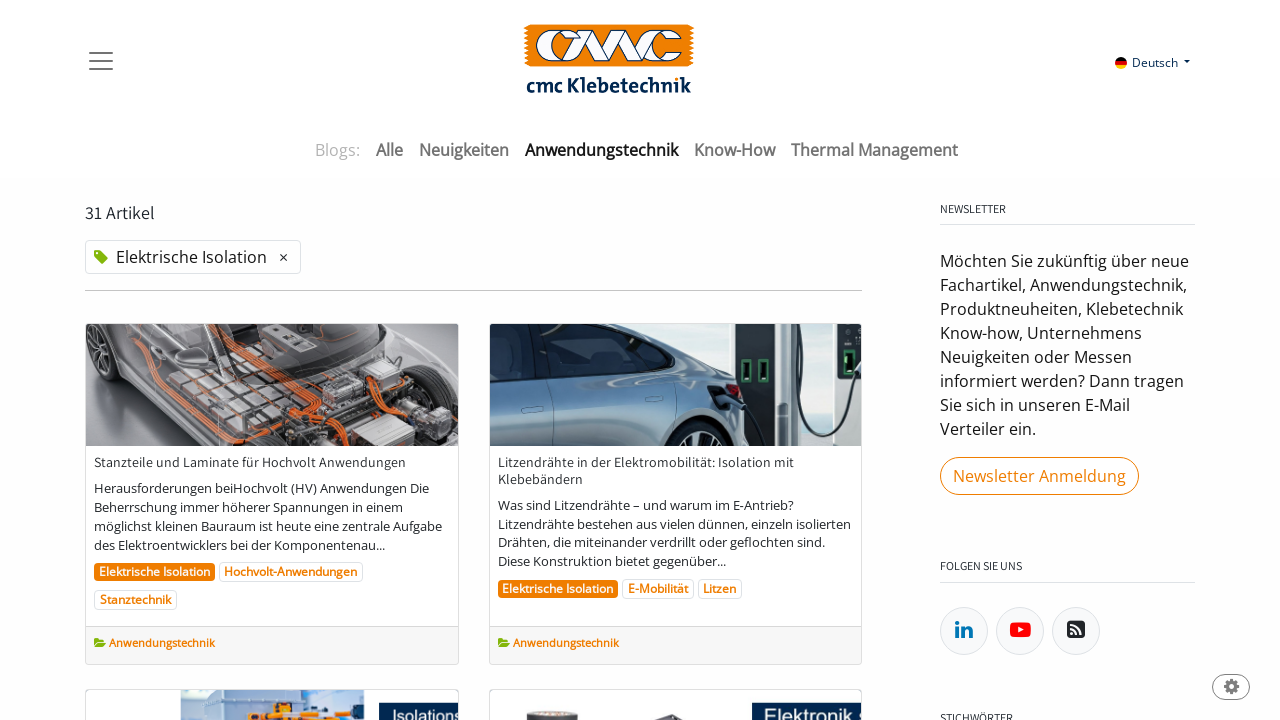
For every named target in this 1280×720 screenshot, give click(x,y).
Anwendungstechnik (162, 642)
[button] (1231, 688)
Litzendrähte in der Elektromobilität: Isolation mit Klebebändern (646, 471)
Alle (389, 150)
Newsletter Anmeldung (1039, 476)
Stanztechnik (135, 599)
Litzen (719, 588)
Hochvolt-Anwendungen (290, 571)
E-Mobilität (658, 588)
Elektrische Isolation (154, 571)
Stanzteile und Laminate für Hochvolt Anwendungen (250, 462)
